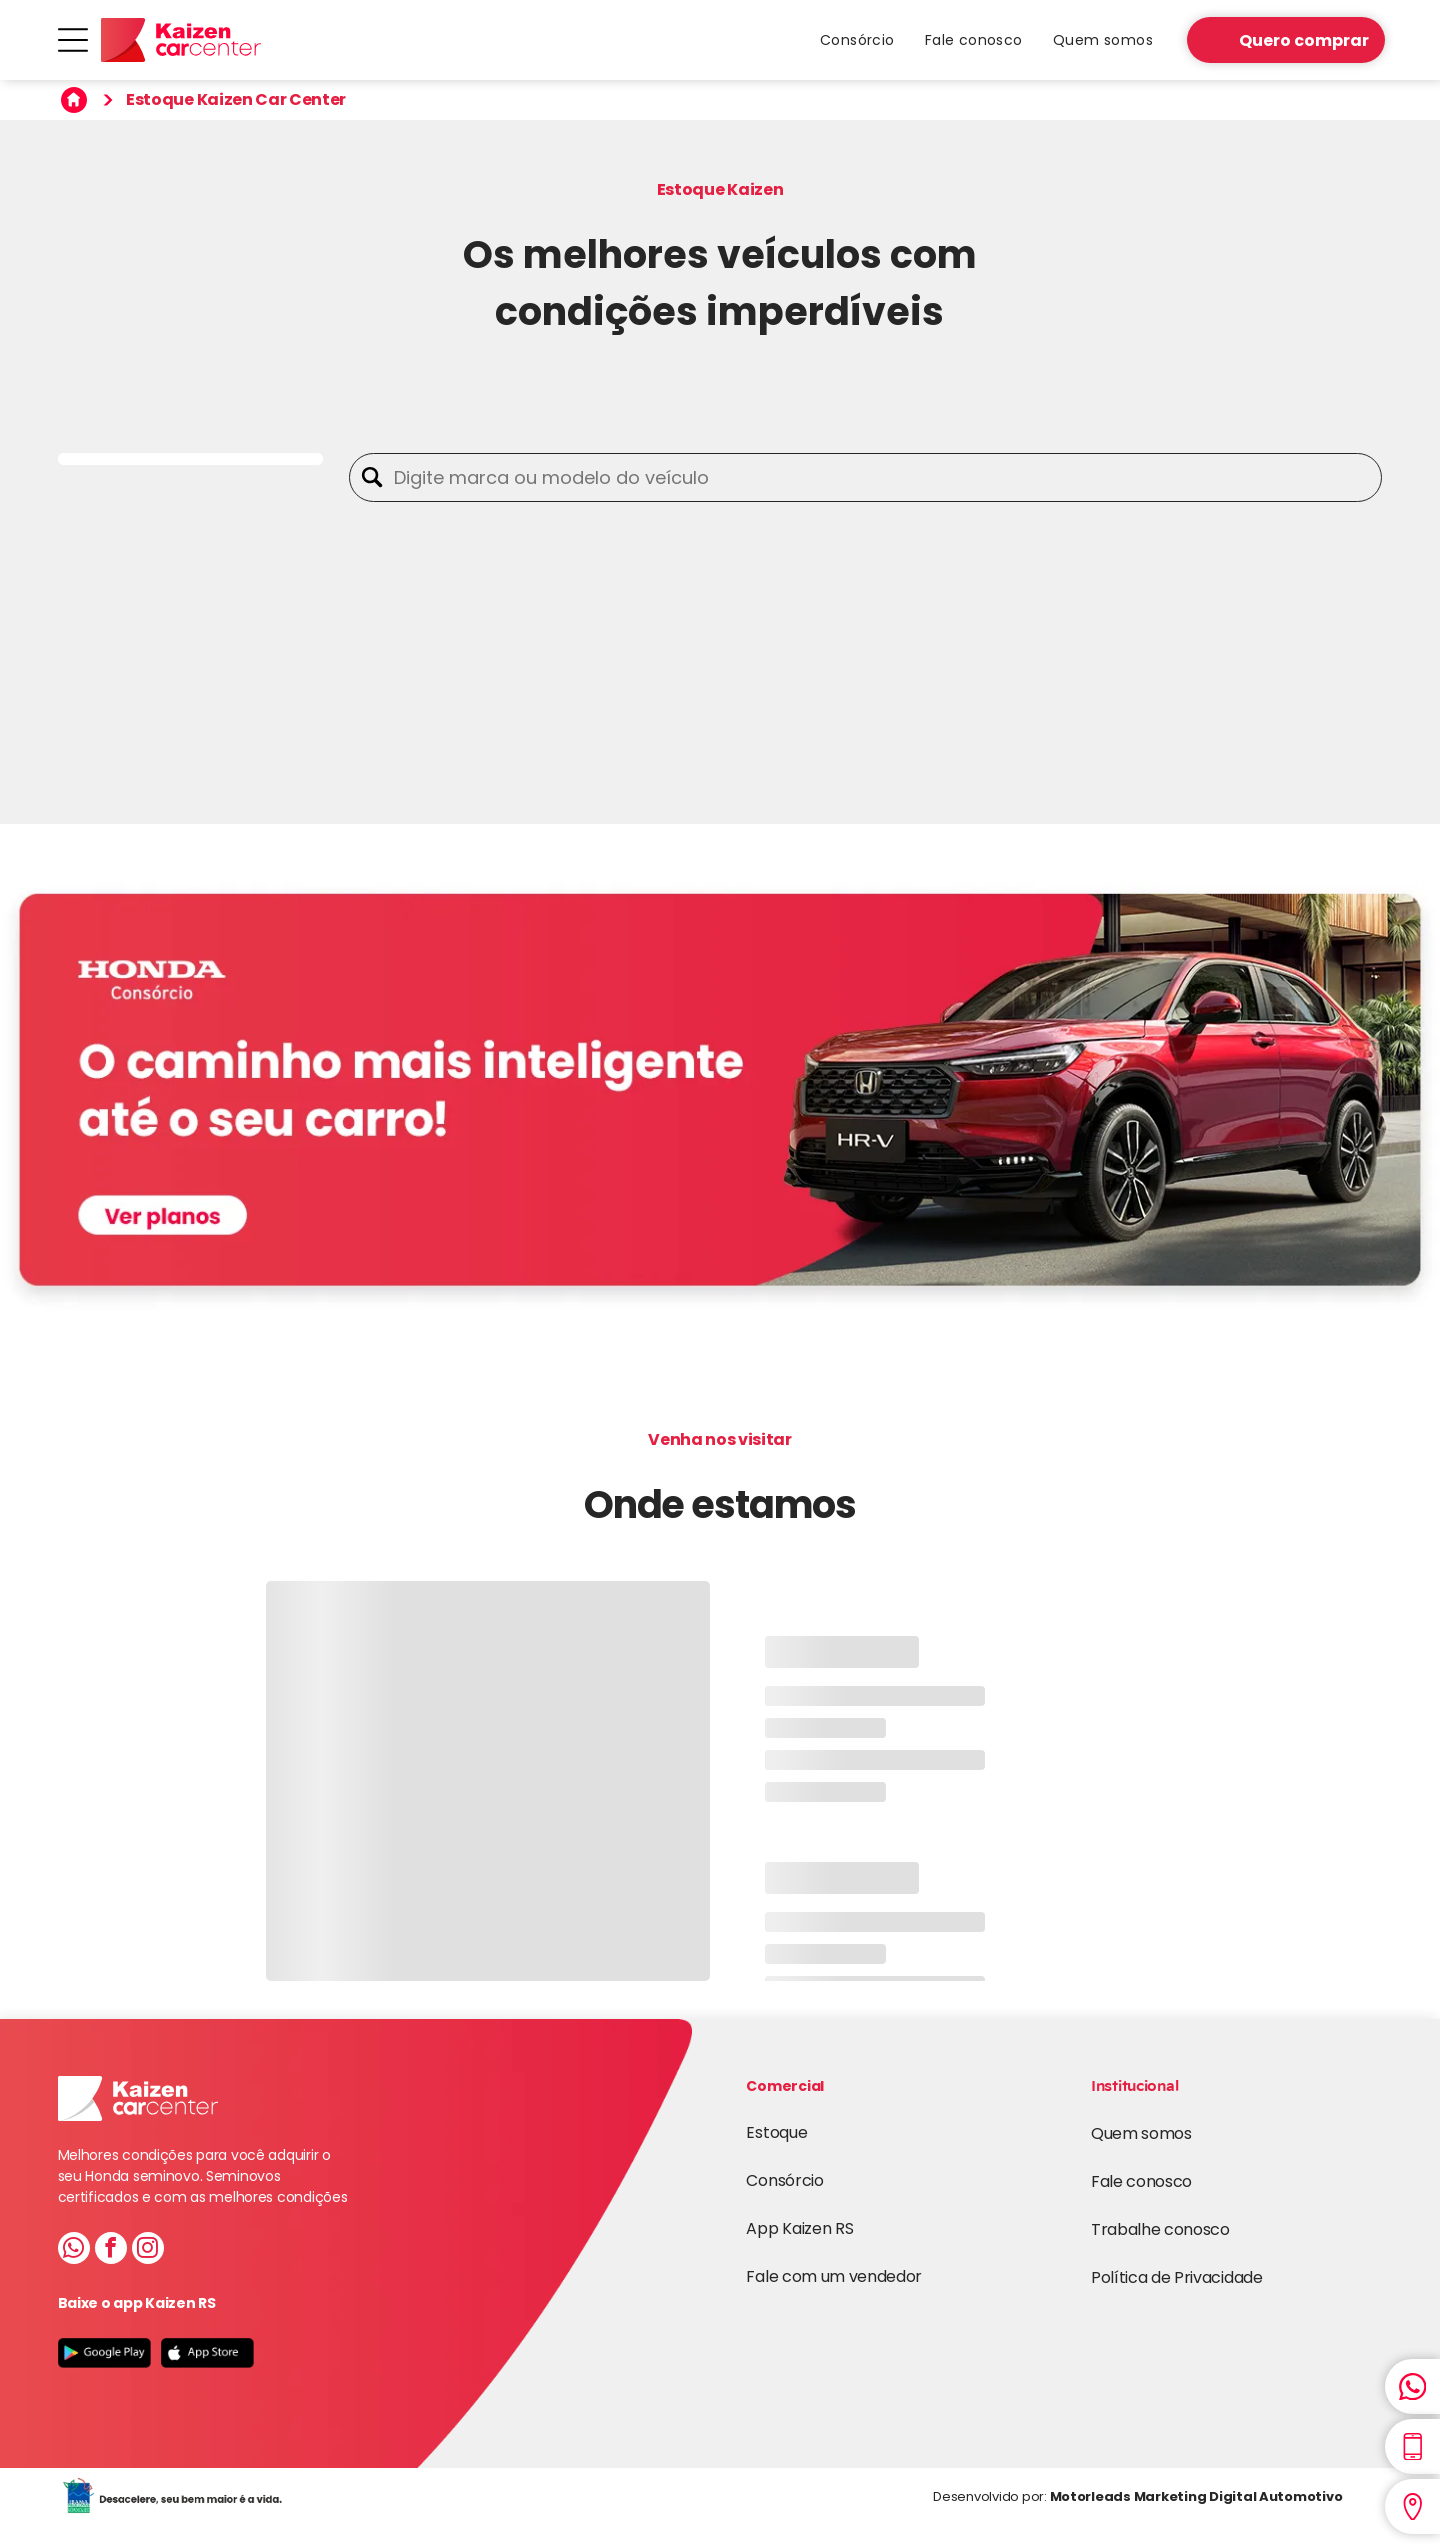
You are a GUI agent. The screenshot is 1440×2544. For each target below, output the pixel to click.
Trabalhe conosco (1160, 2229)
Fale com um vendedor (834, 2276)
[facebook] (111, 2250)
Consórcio (784, 2180)
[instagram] (148, 2250)
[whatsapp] (74, 2250)
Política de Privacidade (1177, 2277)
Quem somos (1141, 2133)
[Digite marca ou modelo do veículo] (882, 477)
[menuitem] (857, 40)
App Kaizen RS (799, 2228)
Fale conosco (1141, 2181)
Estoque (776, 2132)
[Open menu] (73, 40)
